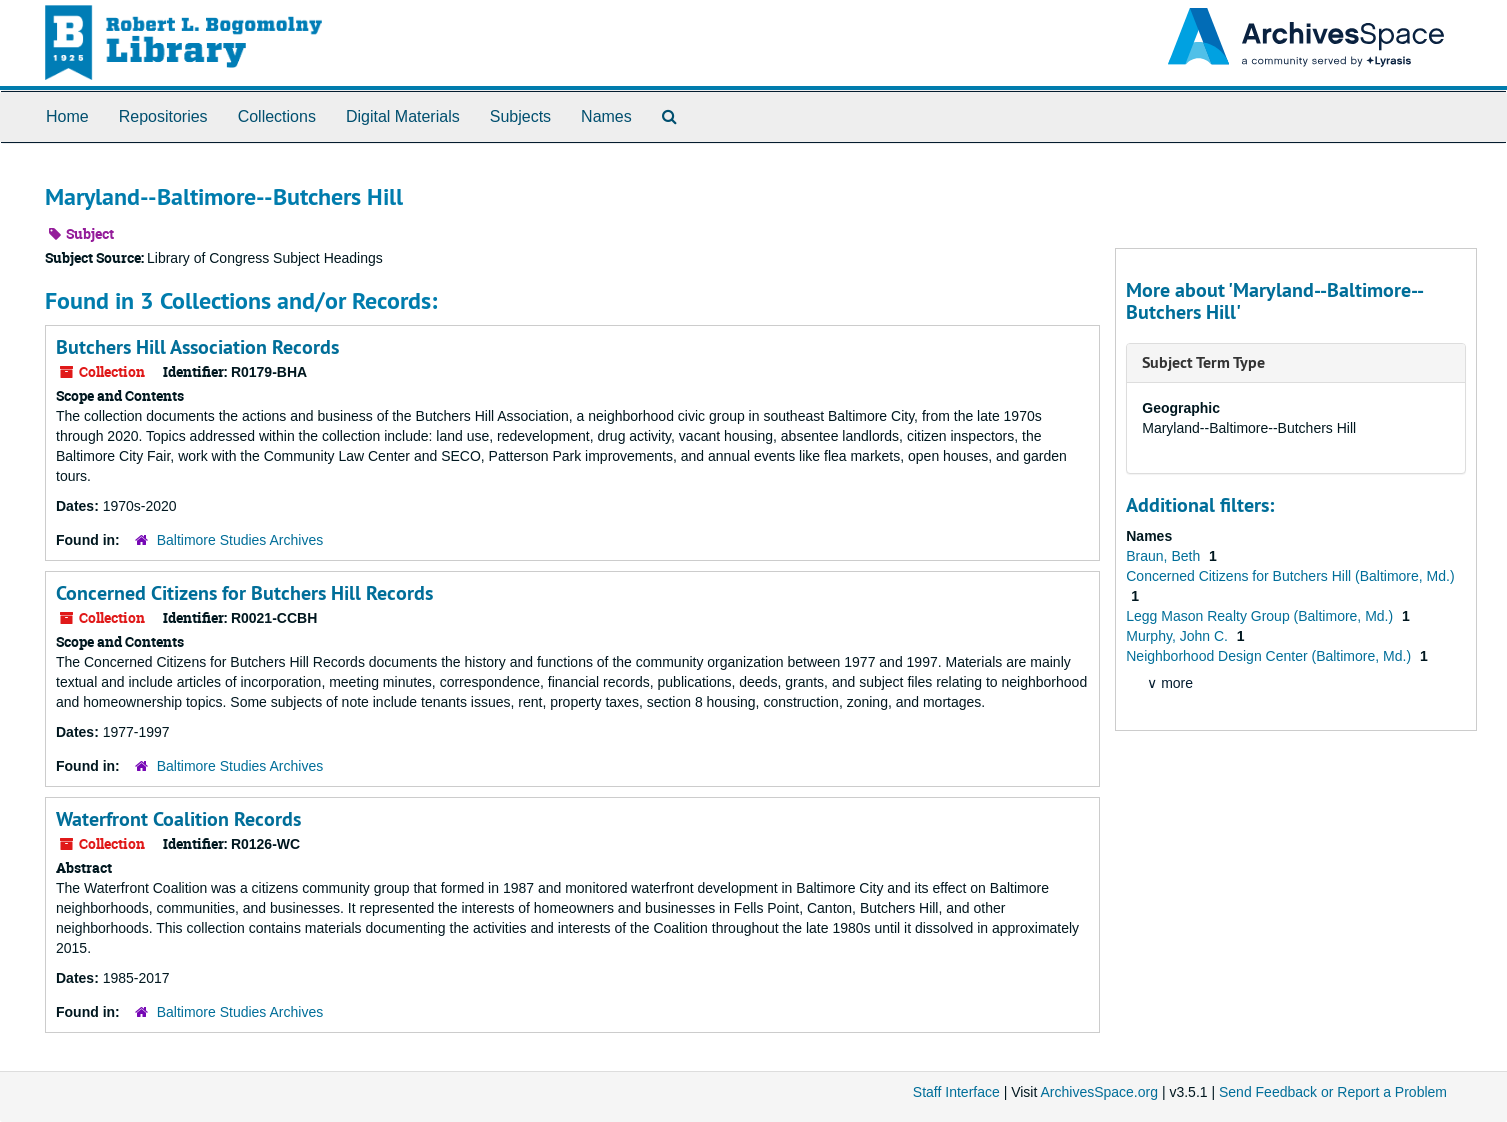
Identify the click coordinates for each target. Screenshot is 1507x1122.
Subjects (520, 116)
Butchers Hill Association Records (197, 347)
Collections (277, 116)
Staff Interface (956, 1092)
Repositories (163, 116)
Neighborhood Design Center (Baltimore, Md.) (1270, 656)
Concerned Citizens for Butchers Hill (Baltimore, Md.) (1290, 576)
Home (67, 116)
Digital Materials (403, 116)
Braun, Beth (1165, 556)
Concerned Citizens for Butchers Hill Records (244, 593)
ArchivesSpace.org (1099, 1092)
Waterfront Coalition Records (178, 819)
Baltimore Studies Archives (240, 540)
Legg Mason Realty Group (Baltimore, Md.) (1261, 616)
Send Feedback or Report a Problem (1333, 1092)
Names (606, 116)
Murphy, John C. (1179, 636)
